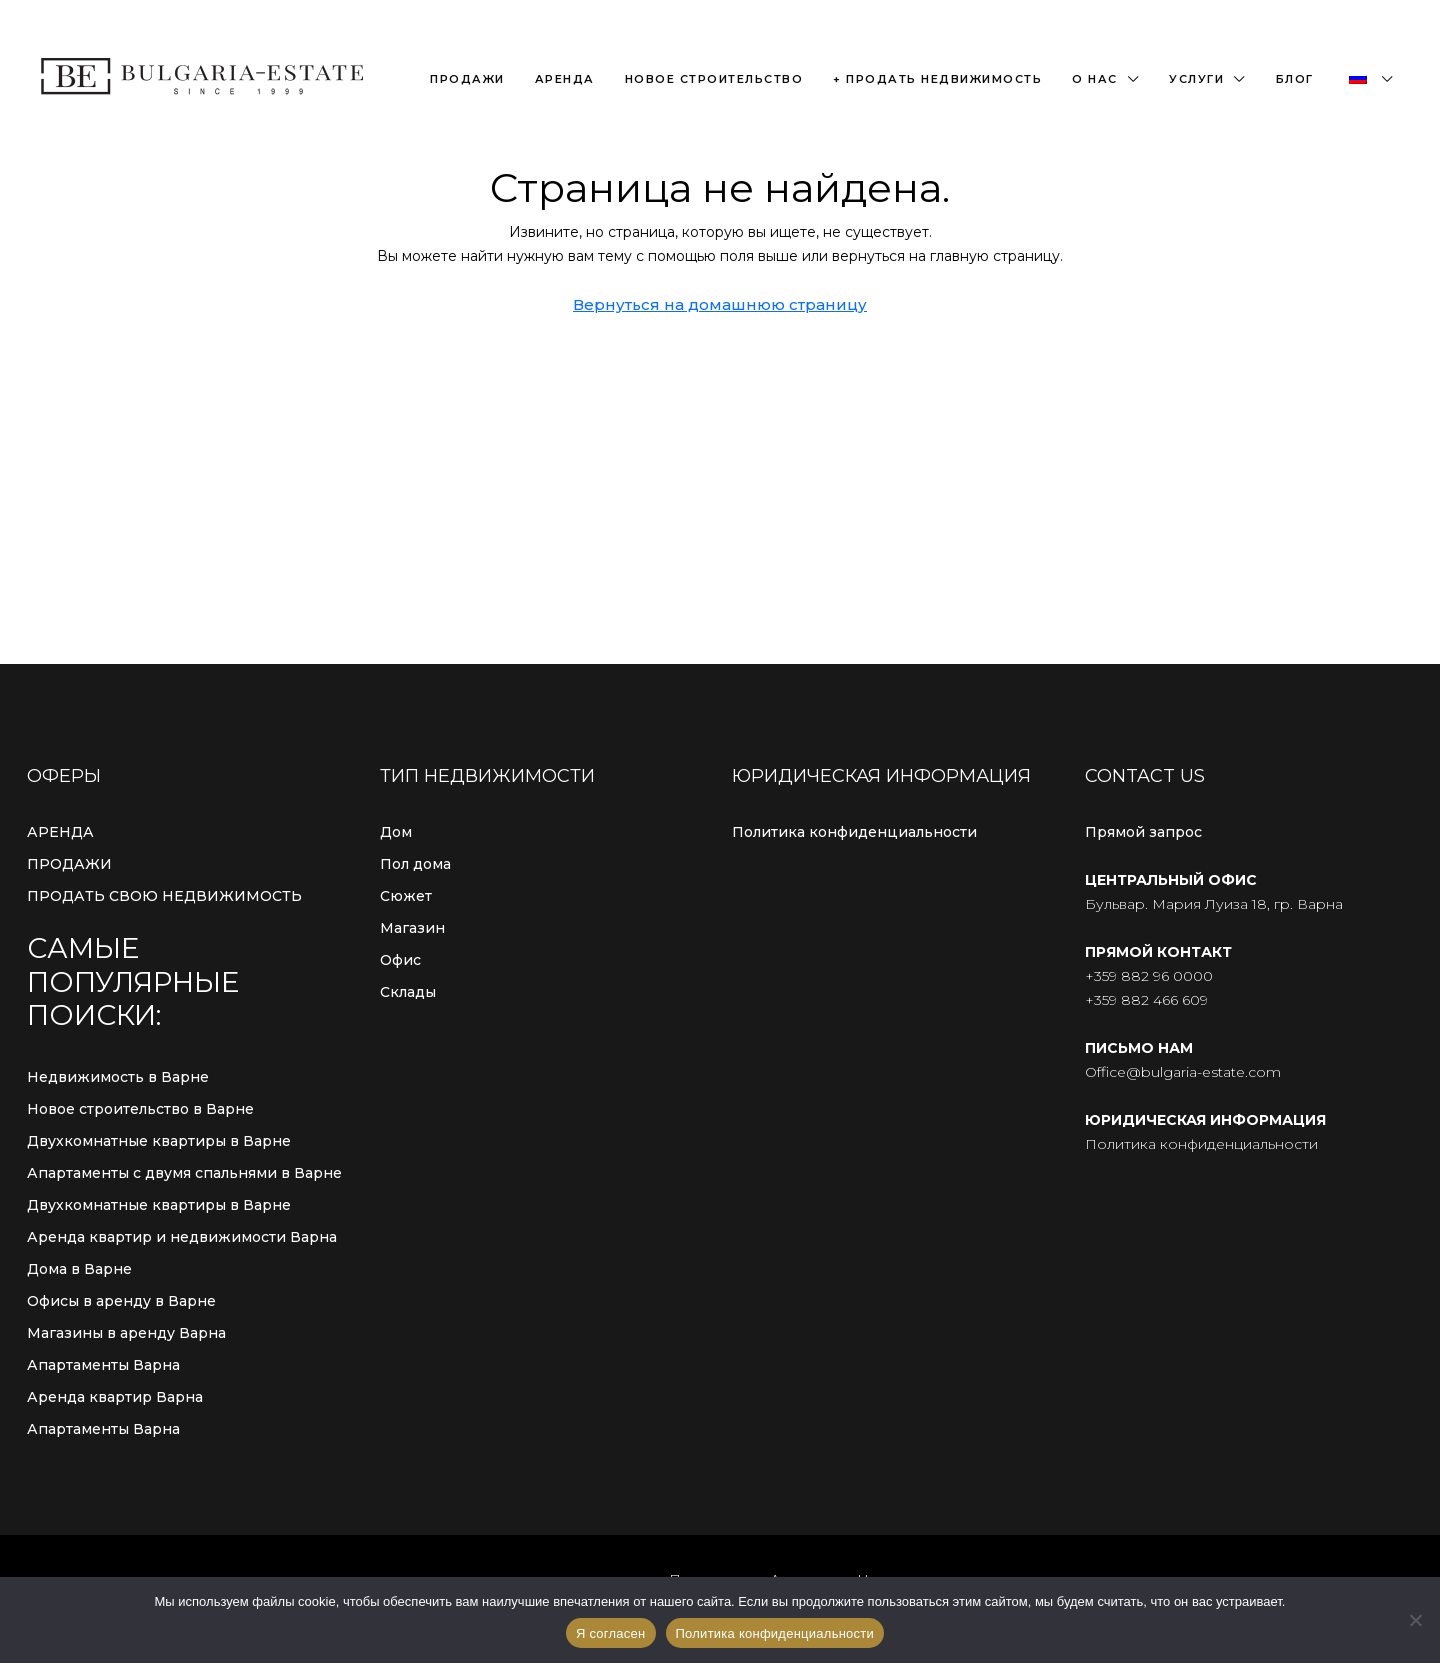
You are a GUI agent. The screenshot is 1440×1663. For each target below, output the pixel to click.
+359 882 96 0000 (1149, 976)
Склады (408, 992)
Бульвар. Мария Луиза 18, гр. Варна (1214, 904)
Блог (1295, 79)
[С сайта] (1415, 1620)
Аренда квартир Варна (115, 1397)
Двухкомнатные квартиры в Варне (159, 1141)
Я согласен (611, 1633)
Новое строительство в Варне (140, 1109)
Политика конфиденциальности (854, 832)
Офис (400, 960)
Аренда (565, 79)
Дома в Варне (79, 1269)
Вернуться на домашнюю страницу (720, 304)
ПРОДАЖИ (69, 864)
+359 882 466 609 (1146, 1000)
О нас (1095, 79)
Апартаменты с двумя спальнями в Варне (184, 1173)
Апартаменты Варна (103, 1365)
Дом (396, 832)
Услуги (1196, 79)
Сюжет (406, 896)
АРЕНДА (60, 832)
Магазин (412, 928)
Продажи (467, 79)
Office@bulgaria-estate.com (1183, 1072)
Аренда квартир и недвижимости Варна (182, 1237)
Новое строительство (714, 79)
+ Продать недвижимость (937, 79)
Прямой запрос (1143, 832)
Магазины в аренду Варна (126, 1333)
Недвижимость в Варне (118, 1077)
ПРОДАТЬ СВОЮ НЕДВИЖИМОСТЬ (164, 896)
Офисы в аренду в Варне (121, 1301)
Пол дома (415, 864)
